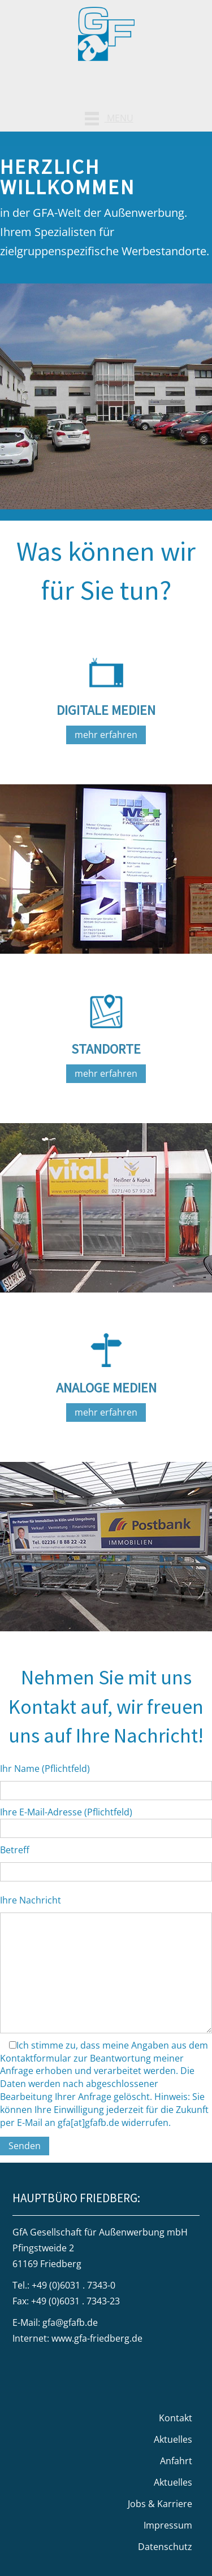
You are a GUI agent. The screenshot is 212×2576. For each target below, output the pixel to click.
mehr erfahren (106, 734)
